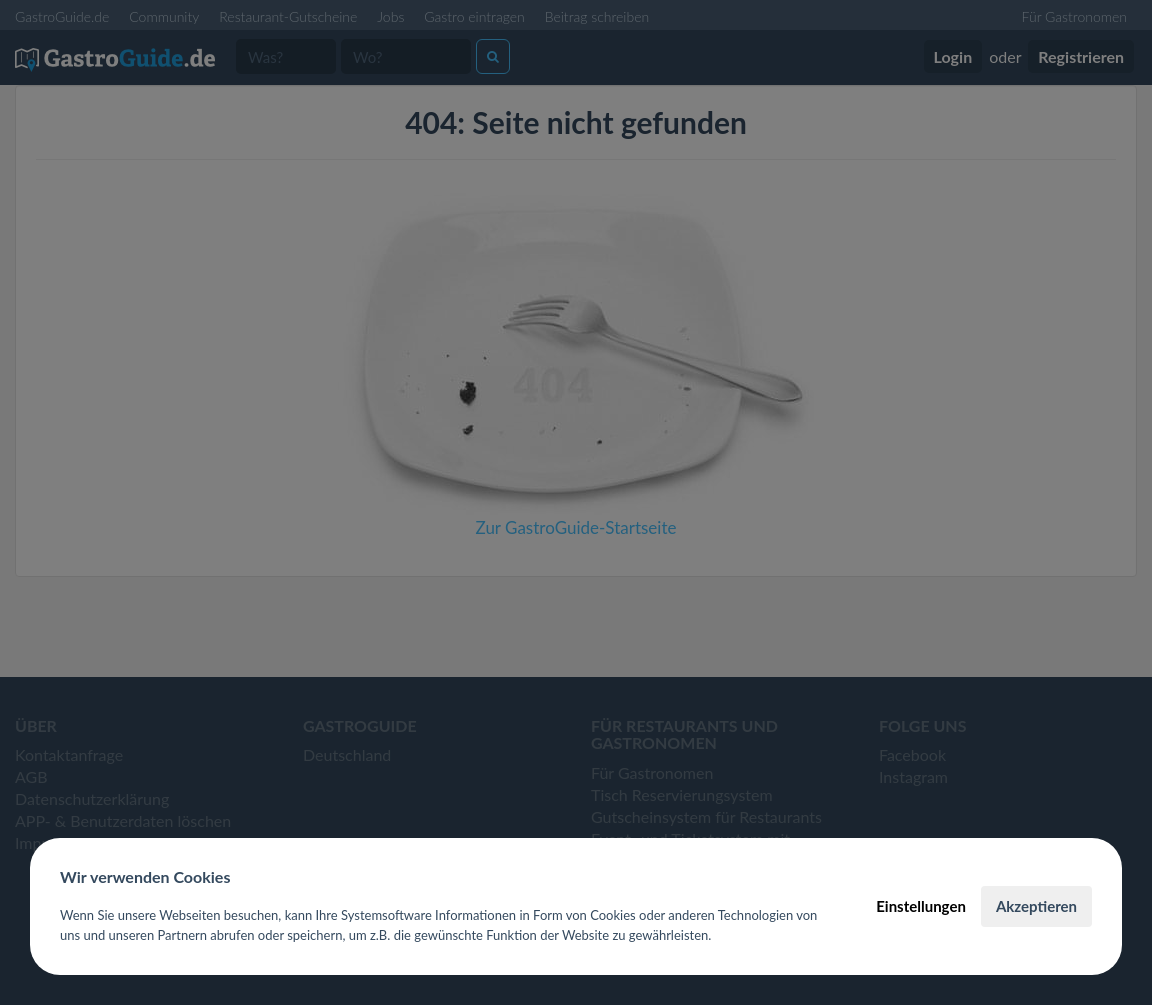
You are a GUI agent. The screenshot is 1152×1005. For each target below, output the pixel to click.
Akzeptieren (1036, 906)
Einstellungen (921, 906)
